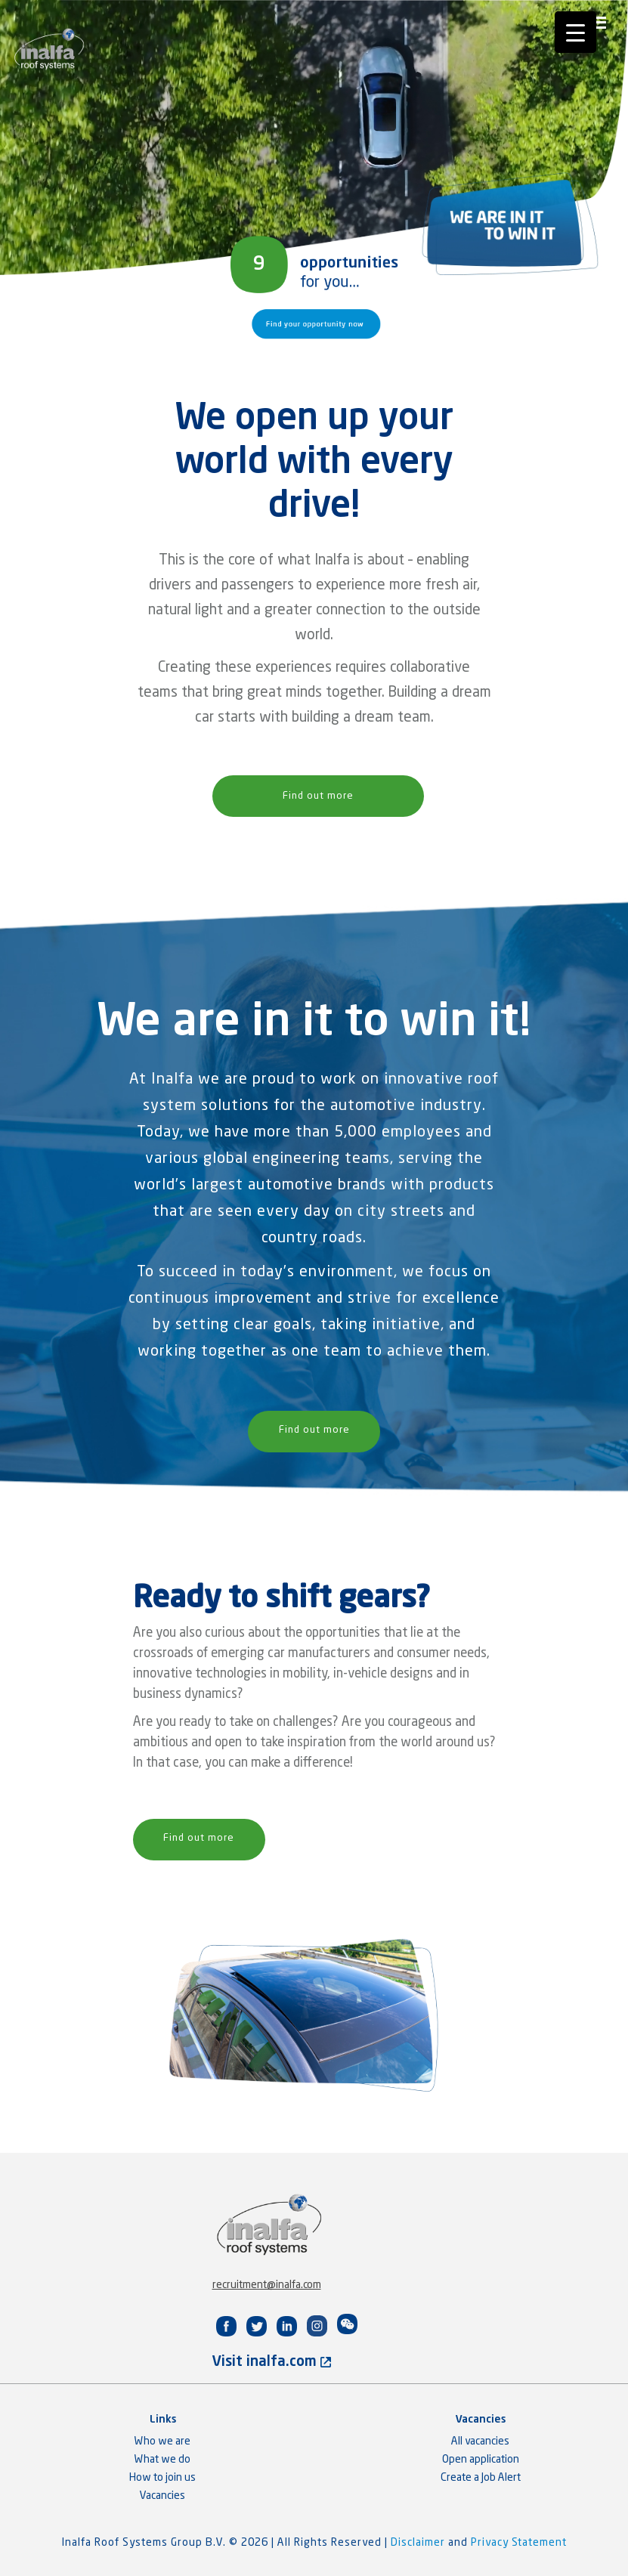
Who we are (162, 2441)
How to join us (162, 2477)
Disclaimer (419, 2542)
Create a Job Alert (481, 2477)
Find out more (318, 796)
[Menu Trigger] (575, 32)
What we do (162, 2459)
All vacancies (480, 2441)
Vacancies (162, 2496)
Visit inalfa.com (271, 2362)
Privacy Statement (519, 2542)
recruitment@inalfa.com (266, 2285)
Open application (480, 2459)
